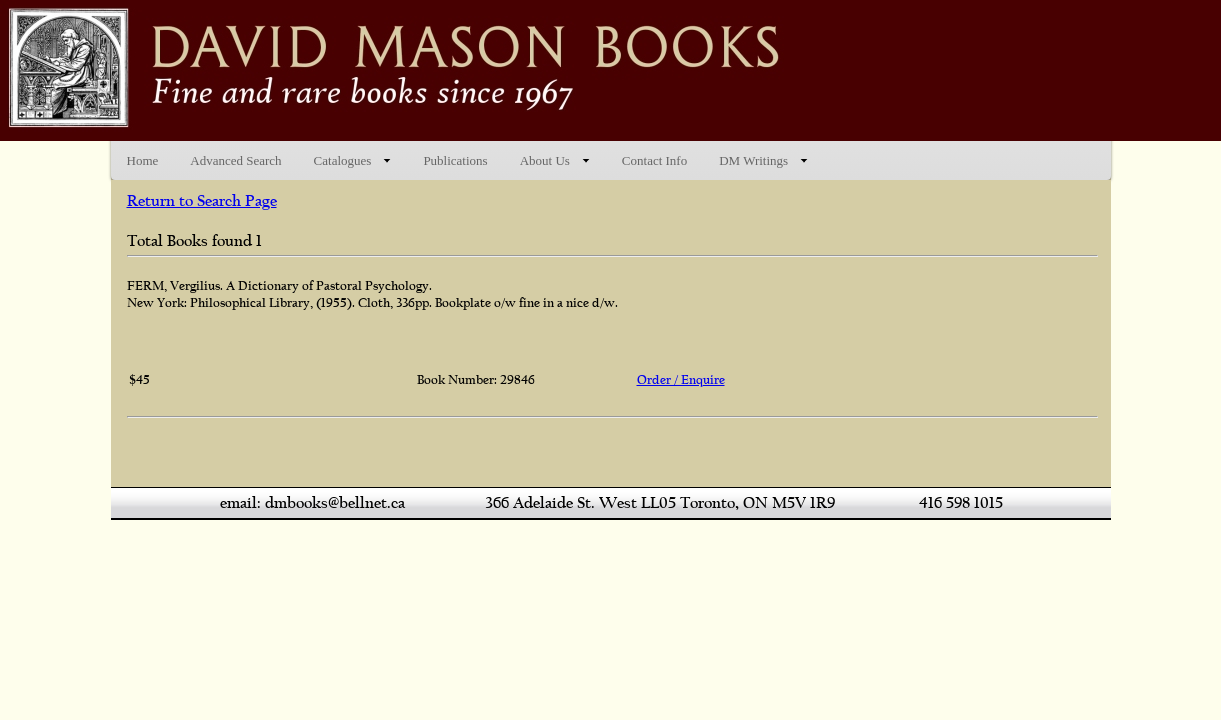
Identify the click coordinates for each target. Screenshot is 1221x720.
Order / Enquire (681, 379)
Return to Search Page (202, 201)
